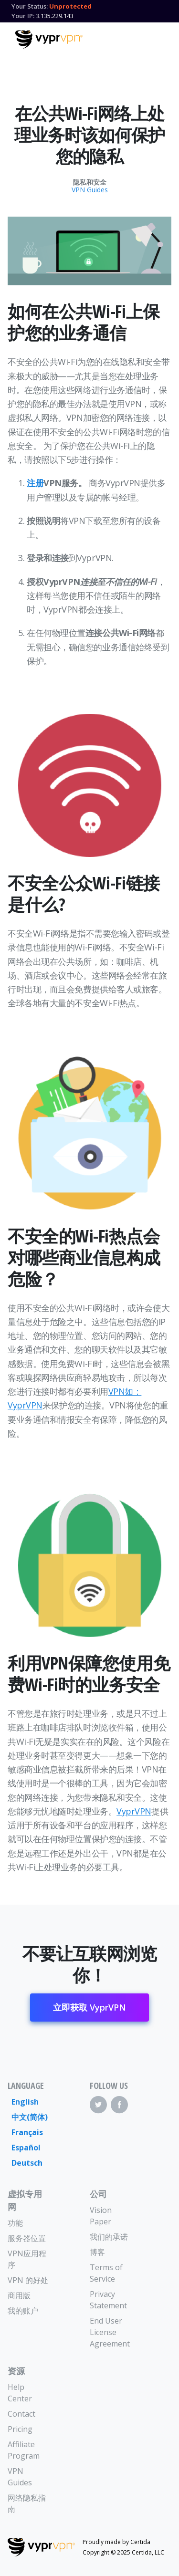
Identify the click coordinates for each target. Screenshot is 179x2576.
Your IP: (22, 15)
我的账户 (23, 2310)
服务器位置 (27, 2238)
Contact (21, 2414)
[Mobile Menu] (155, 38)
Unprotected (70, 6)
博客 (97, 2252)
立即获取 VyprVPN (89, 2007)
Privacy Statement (108, 2300)
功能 (15, 2223)
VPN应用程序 (27, 2259)
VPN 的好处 (28, 2280)
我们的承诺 (109, 2237)
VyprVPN (133, 1811)
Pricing (20, 2429)
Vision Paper (101, 2216)
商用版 (19, 2295)
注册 (35, 483)
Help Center (20, 2393)
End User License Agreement (110, 2332)
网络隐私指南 (27, 2503)
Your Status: (29, 6)
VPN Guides (90, 190)
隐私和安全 (89, 182)
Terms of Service (106, 2273)
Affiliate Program (24, 2450)
